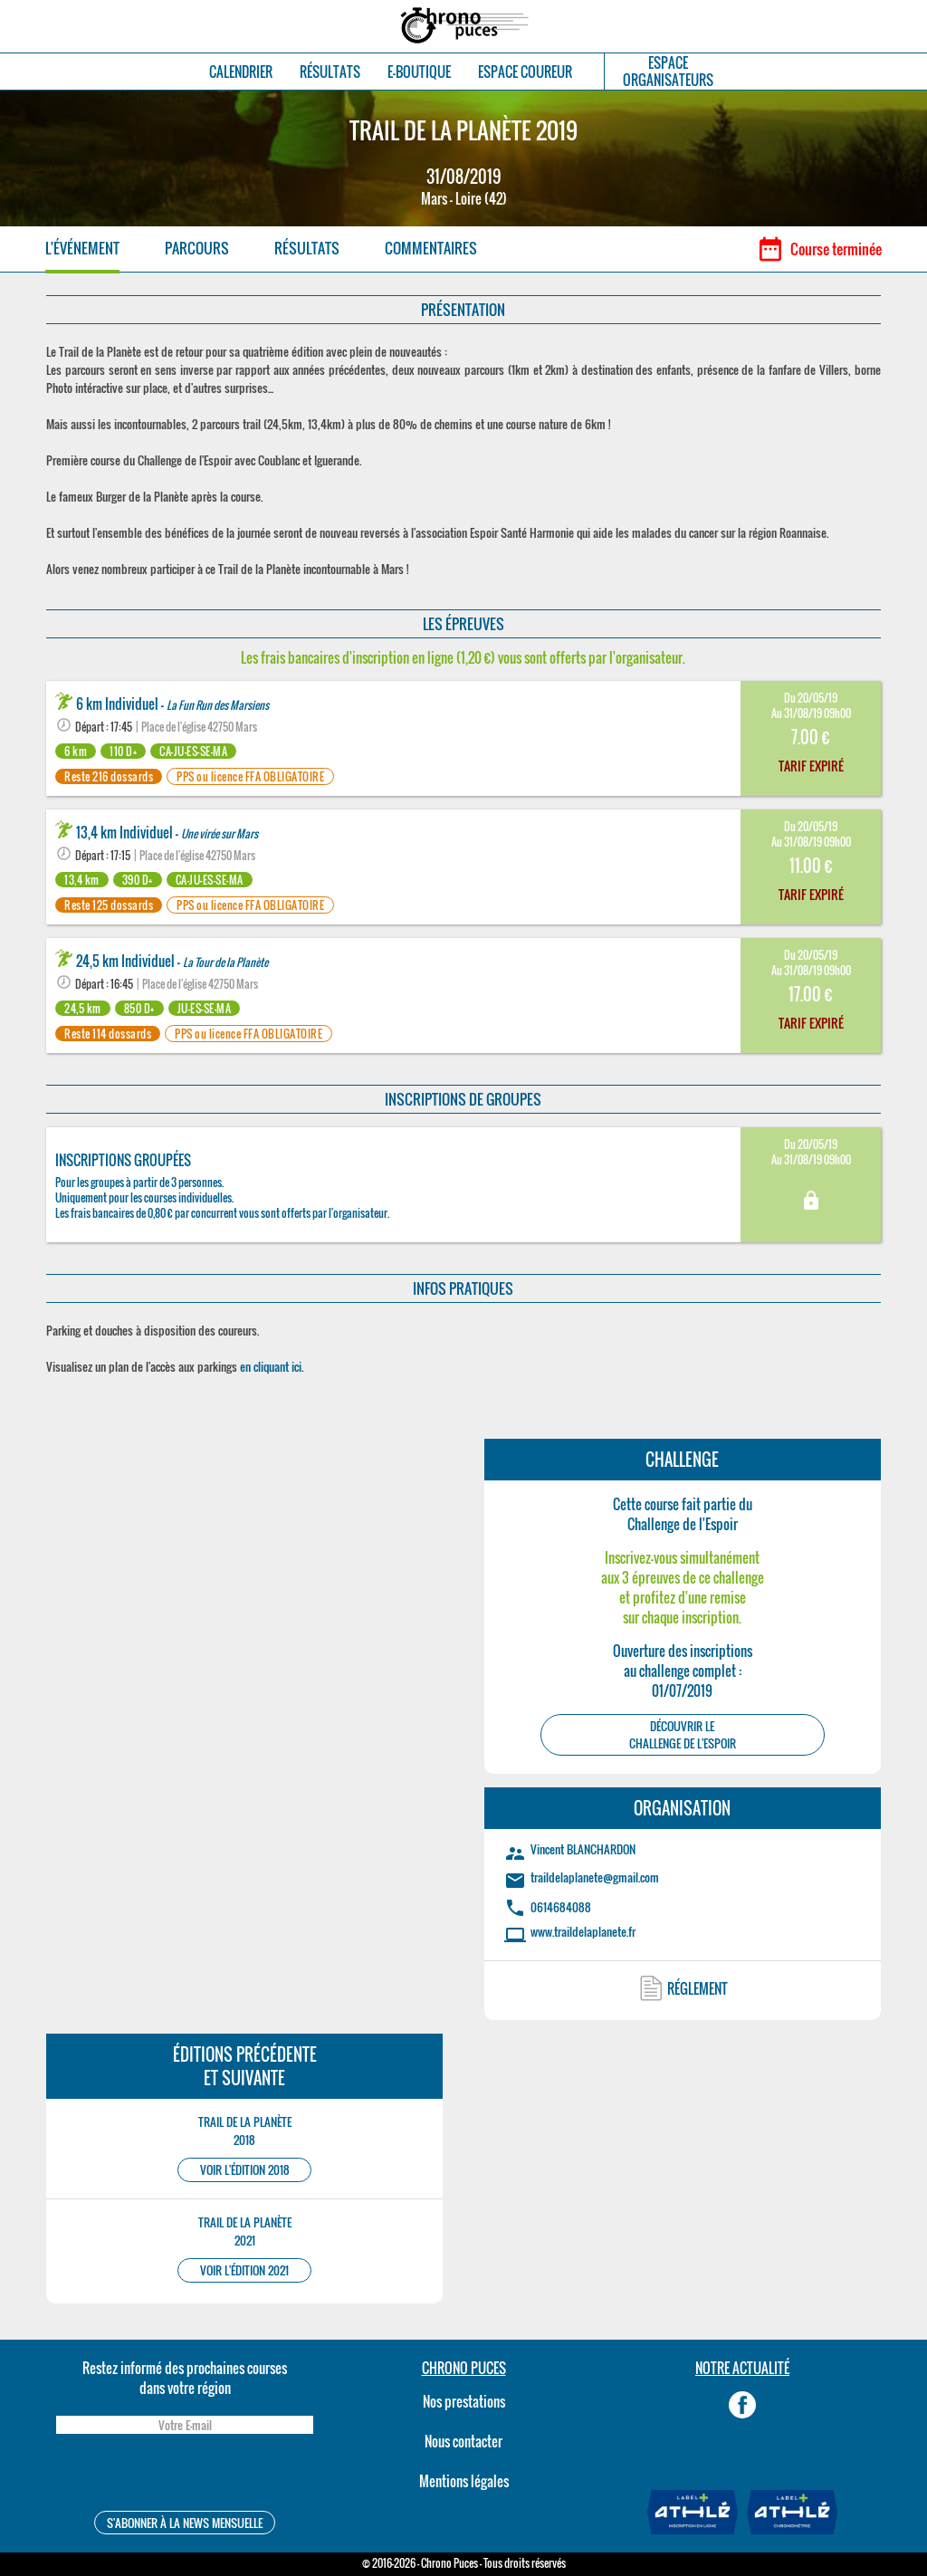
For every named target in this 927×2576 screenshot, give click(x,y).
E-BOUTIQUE (419, 72)
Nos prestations (464, 2401)
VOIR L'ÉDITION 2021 (244, 2270)
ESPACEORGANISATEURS (668, 71)
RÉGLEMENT (697, 1988)
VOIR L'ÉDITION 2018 (245, 2170)
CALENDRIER (240, 72)
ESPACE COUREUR (525, 72)
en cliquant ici (270, 1366)
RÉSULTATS (330, 72)
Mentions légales (464, 2481)
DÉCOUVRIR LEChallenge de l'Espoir (682, 1735)
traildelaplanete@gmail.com (594, 1877)
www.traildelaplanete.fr (583, 1931)
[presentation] (184, 2475)
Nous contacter (463, 2441)
